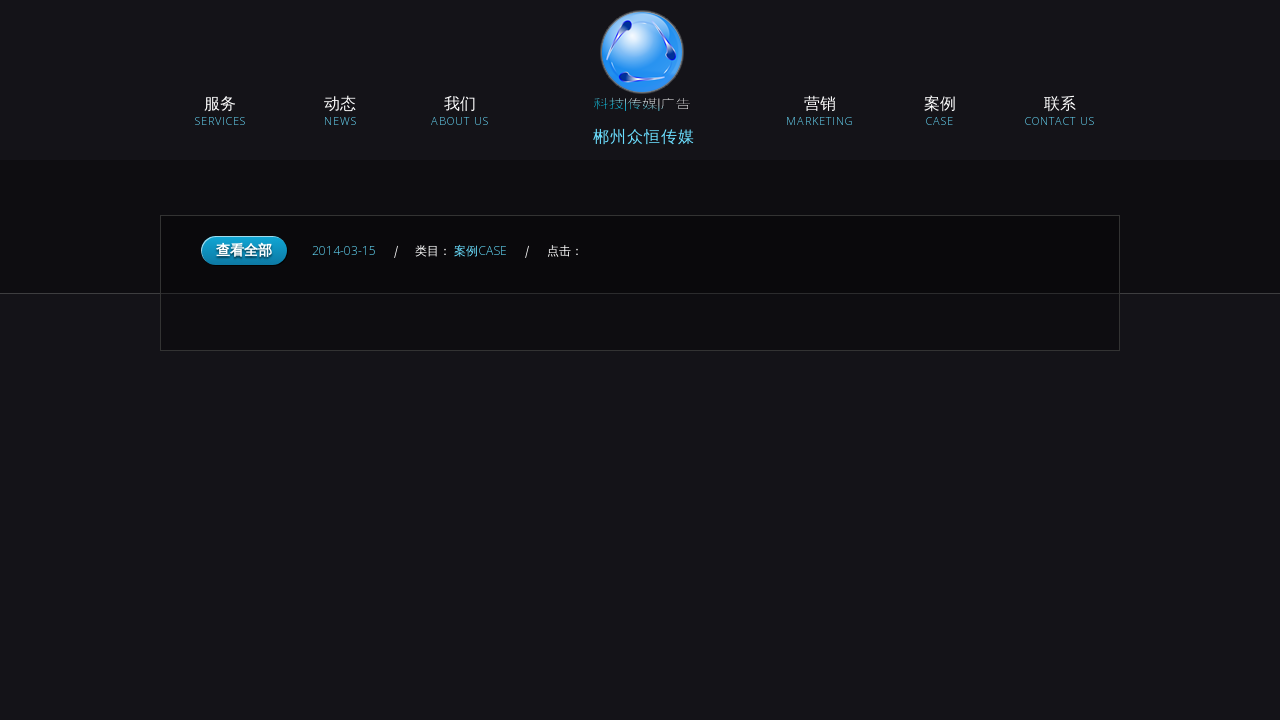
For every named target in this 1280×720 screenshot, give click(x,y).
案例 (482, 250)
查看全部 (244, 249)
